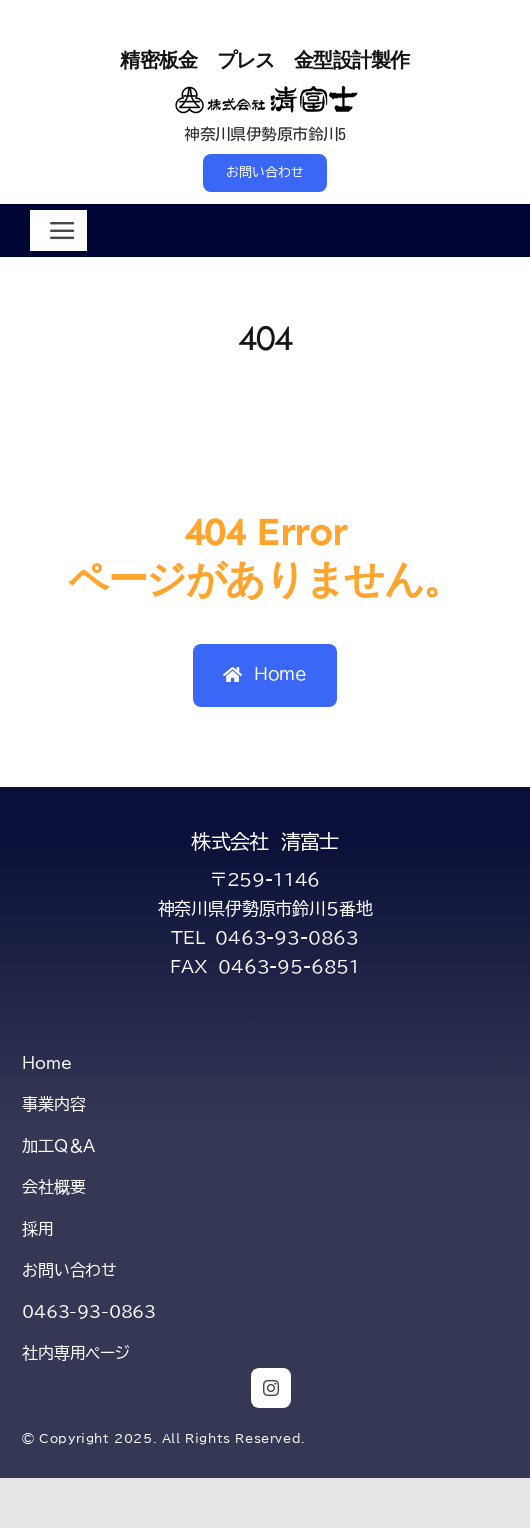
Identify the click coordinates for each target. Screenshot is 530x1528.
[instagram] (271, 1388)
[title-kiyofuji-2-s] (265, 90)
